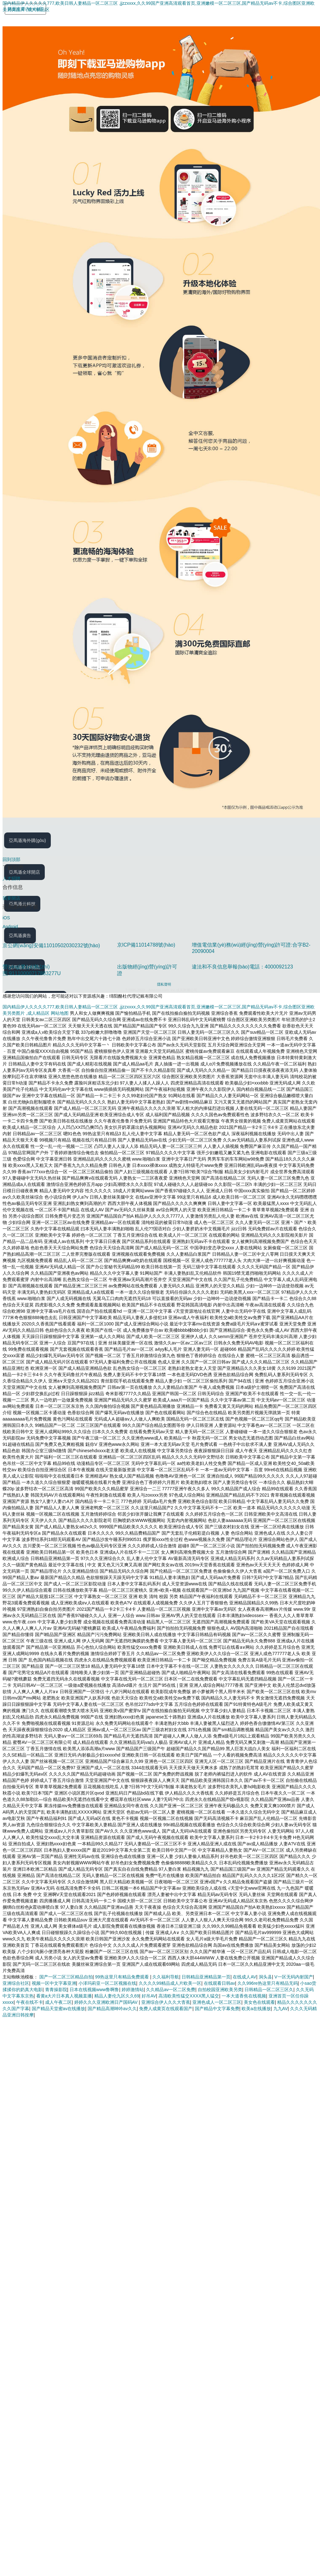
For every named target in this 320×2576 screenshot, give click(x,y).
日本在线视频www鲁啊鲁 (94, 1989)
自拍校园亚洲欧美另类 (220, 1989)
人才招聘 (11, 878)
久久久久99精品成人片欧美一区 (170, 1983)
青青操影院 (56, 1989)
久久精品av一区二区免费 (170, 1989)
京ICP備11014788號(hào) (146, 945)
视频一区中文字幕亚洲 (54, 1983)
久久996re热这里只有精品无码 (267, 1983)
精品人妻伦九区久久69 (116, 1995)
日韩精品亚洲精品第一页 (206, 1976)
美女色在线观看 (259, 2002)
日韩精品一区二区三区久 (268, 1989)
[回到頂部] (161, 859)
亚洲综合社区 (16, 1983)
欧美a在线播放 (256, 2008)
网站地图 (60, 1013)
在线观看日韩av (219, 1983)
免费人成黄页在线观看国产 (165, 2008)
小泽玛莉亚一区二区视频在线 (107, 1983)
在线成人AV (244, 1976)
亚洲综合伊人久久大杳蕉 (165, 2002)
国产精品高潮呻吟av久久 (112, 2008)
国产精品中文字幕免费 (217, 2008)
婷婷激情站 (133, 1989)
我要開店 (11, 898)
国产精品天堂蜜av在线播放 (58, 2008)
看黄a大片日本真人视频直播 (64, 1995)
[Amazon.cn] (26, 21)
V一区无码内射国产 (293, 1976)
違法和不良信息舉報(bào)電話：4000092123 (242, 966)
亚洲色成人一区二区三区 (216, 2002)
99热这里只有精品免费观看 (122, 1976)
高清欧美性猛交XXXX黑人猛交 (188, 1995)
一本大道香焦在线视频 (244, 1995)
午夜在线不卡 (29, 2002)
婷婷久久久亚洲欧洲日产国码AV (106, 2002)
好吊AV (149, 1995)
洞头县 (265, 1976)
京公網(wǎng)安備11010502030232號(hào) (51, 945)
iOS (6, 917)
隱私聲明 (164, 984)
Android (10, 926)
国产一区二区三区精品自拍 (66, 1976)
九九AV (280, 2008)
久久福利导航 (165, 1976)
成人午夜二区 (58, 2002)
